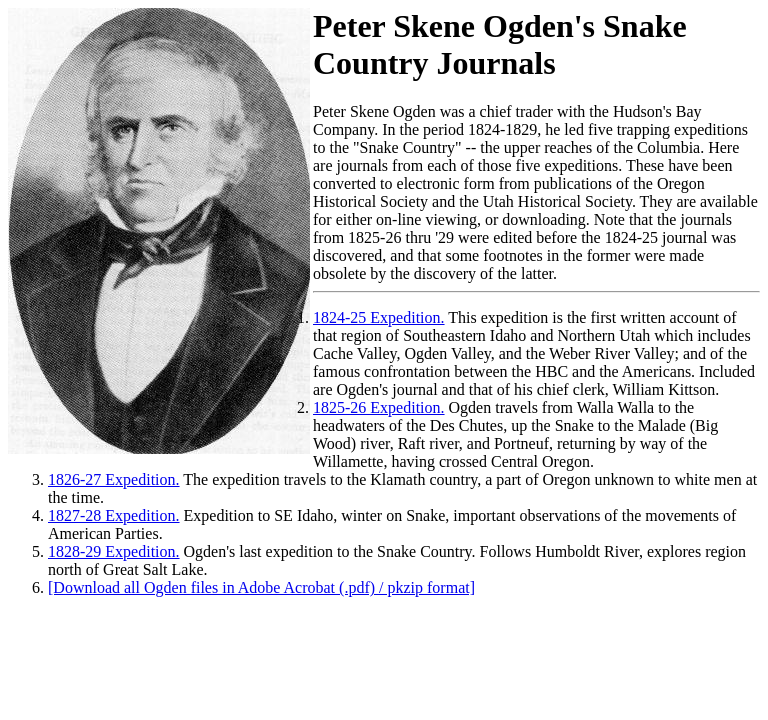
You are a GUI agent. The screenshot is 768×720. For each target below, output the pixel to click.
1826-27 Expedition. (114, 479)
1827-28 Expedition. (114, 515)
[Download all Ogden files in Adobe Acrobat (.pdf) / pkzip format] (261, 587)
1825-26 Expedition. (379, 407)
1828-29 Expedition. (114, 551)
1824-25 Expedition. (379, 317)
